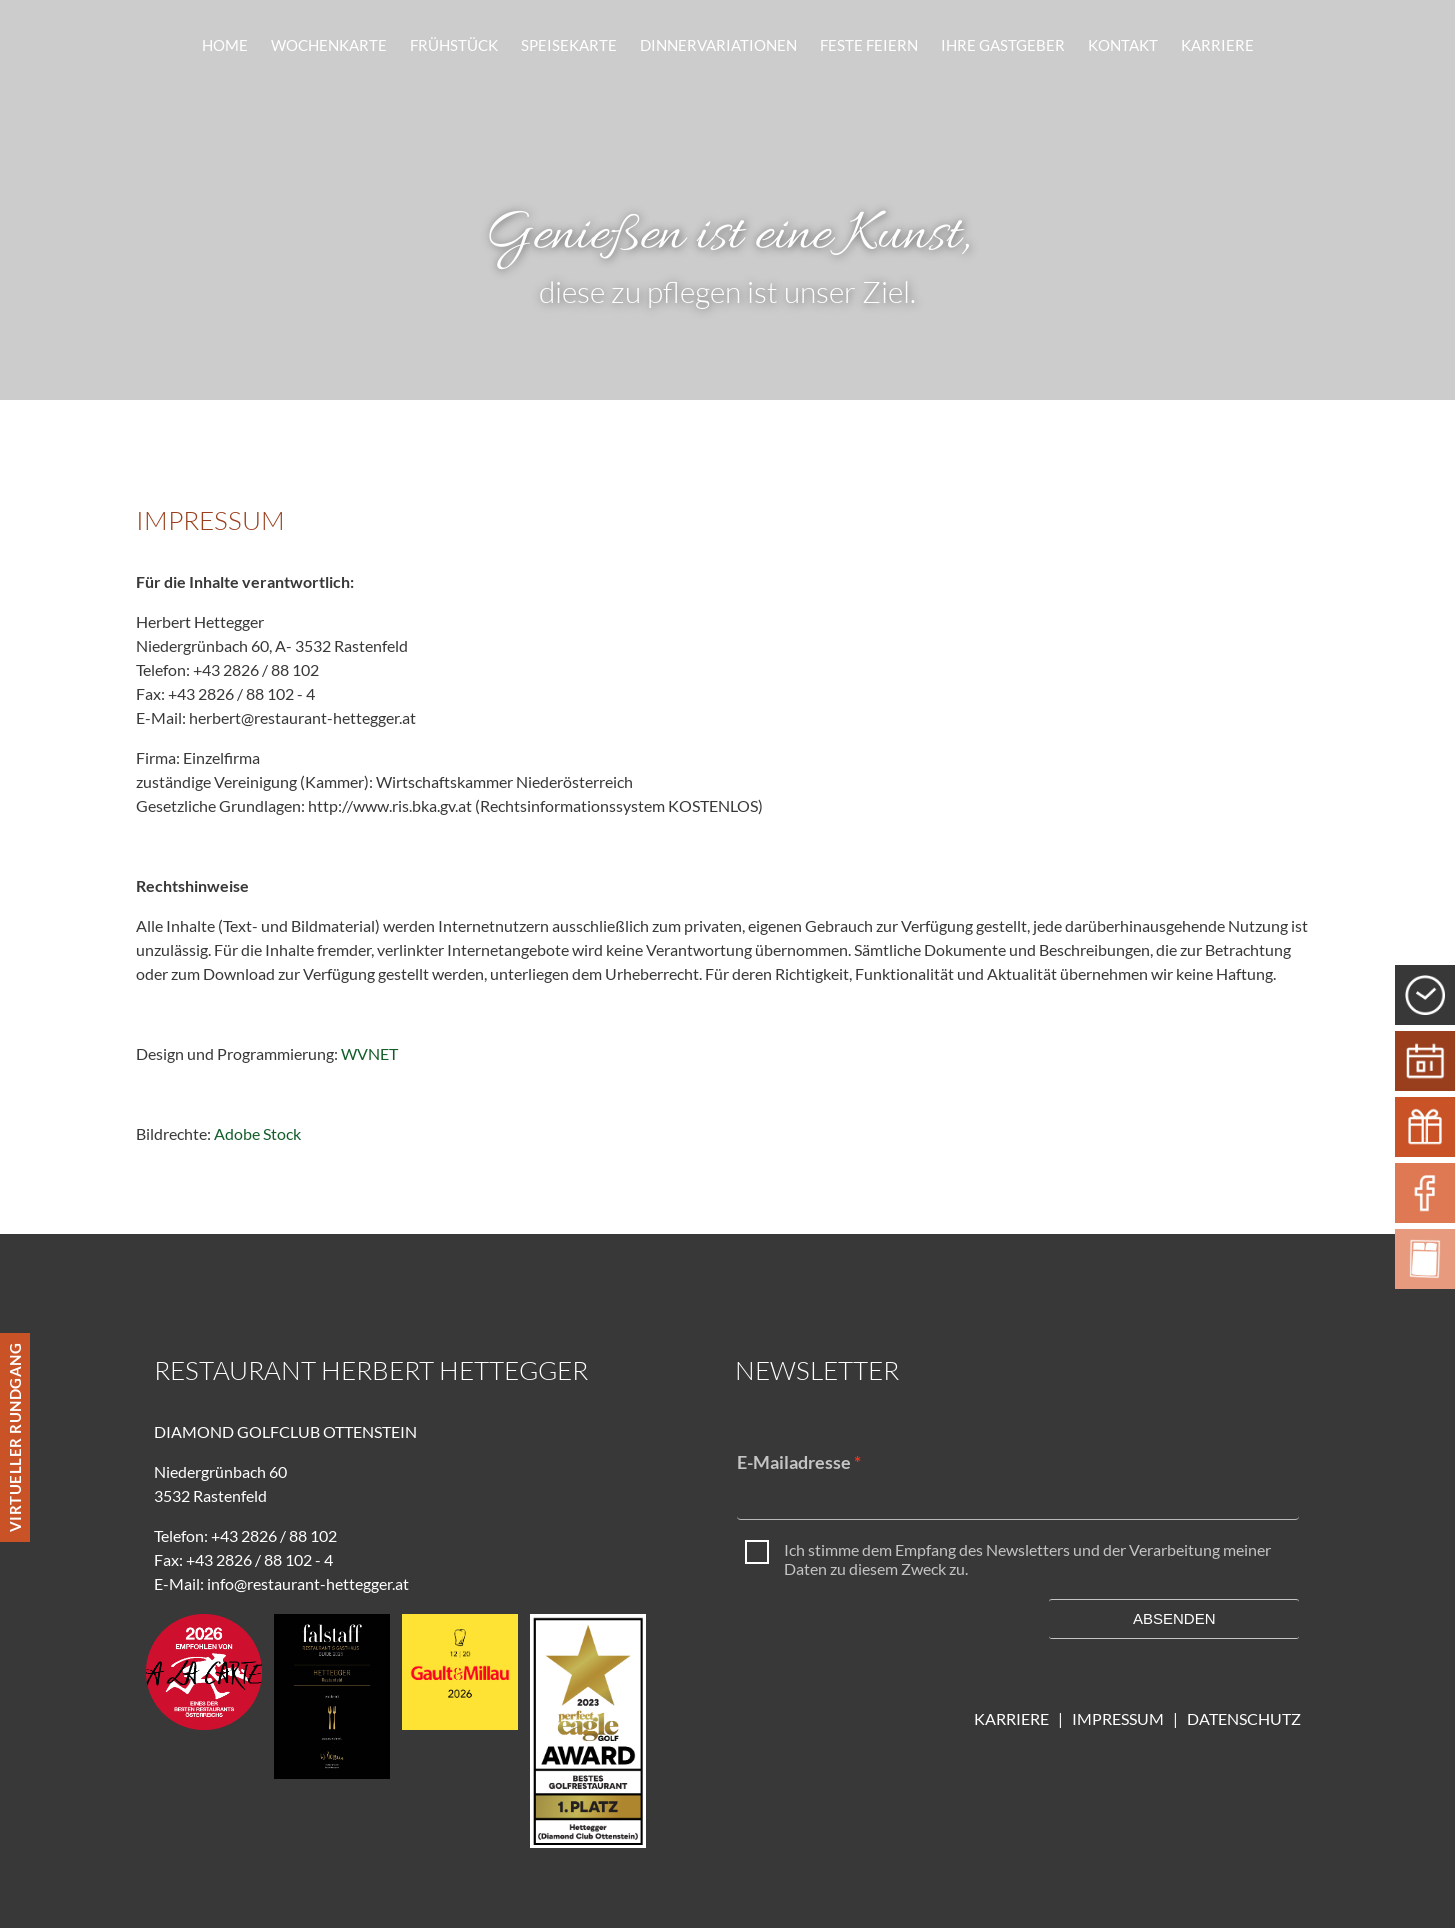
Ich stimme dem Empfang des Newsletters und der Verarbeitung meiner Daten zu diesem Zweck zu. (1027, 1559)
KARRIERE (1011, 1718)
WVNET (369, 1053)
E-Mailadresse (794, 1462)
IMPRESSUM (1122, 1718)
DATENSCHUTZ (1244, 1718)
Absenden (1174, 1618)
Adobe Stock (257, 1133)
